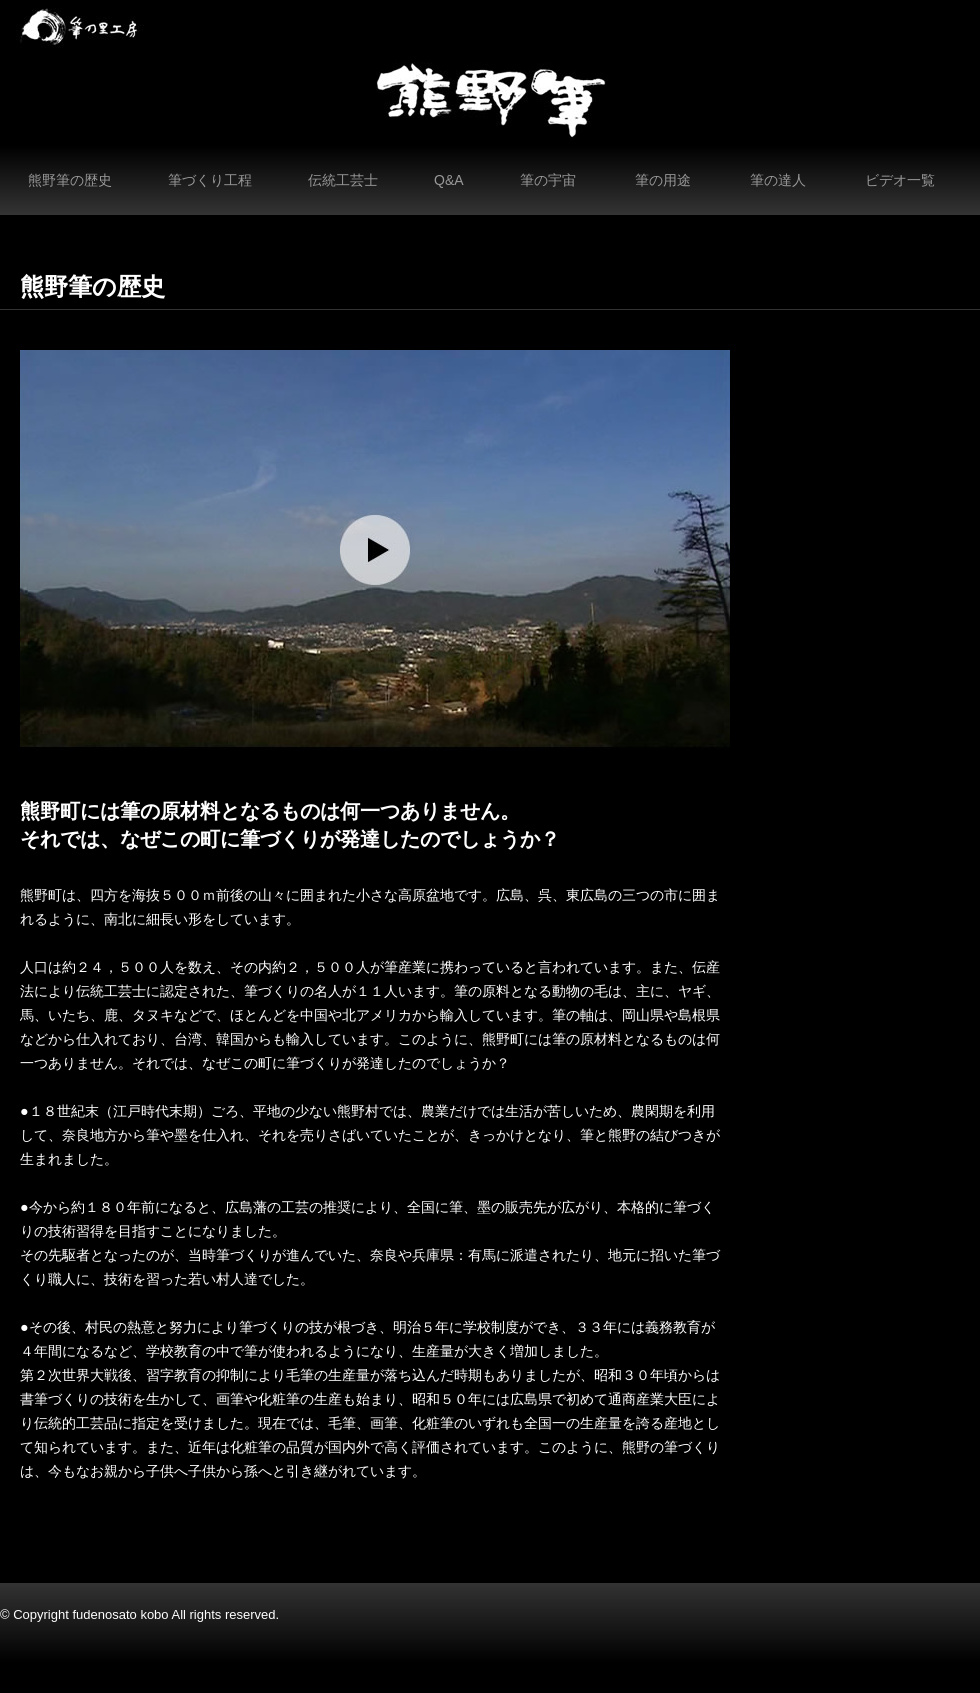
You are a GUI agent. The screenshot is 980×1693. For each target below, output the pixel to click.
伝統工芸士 (343, 180)
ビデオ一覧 (900, 180)
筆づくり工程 (210, 180)
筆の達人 (778, 180)
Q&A (449, 180)
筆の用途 (663, 180)
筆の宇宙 (548, 180)
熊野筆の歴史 (70, 180)
